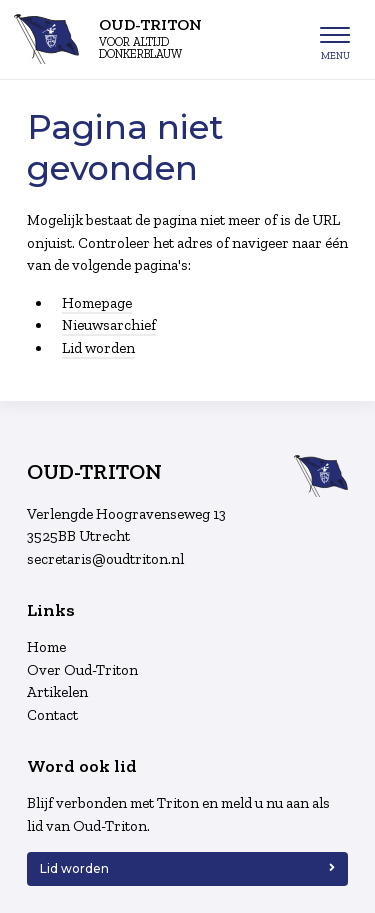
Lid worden (98, 348)
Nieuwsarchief (109, 325)
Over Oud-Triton (82, 670)
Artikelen (57, 692)
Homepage (97, 303)
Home (46, 647)
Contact (52, 715)
